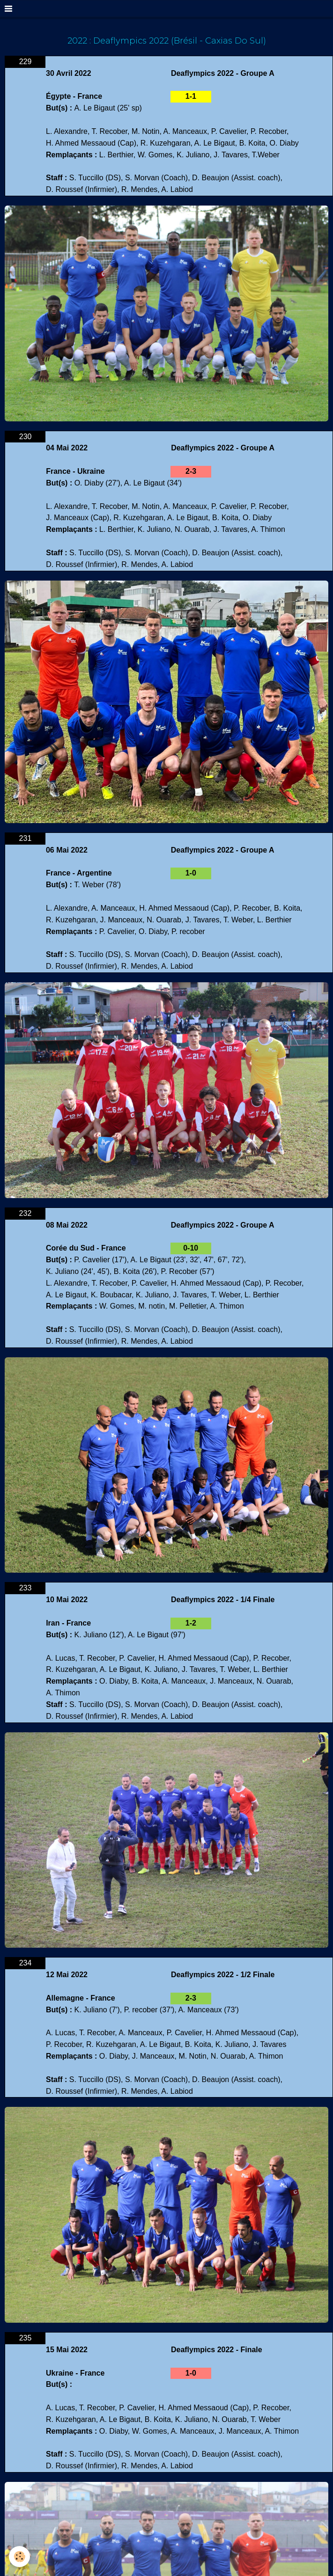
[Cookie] (19, 2556)
